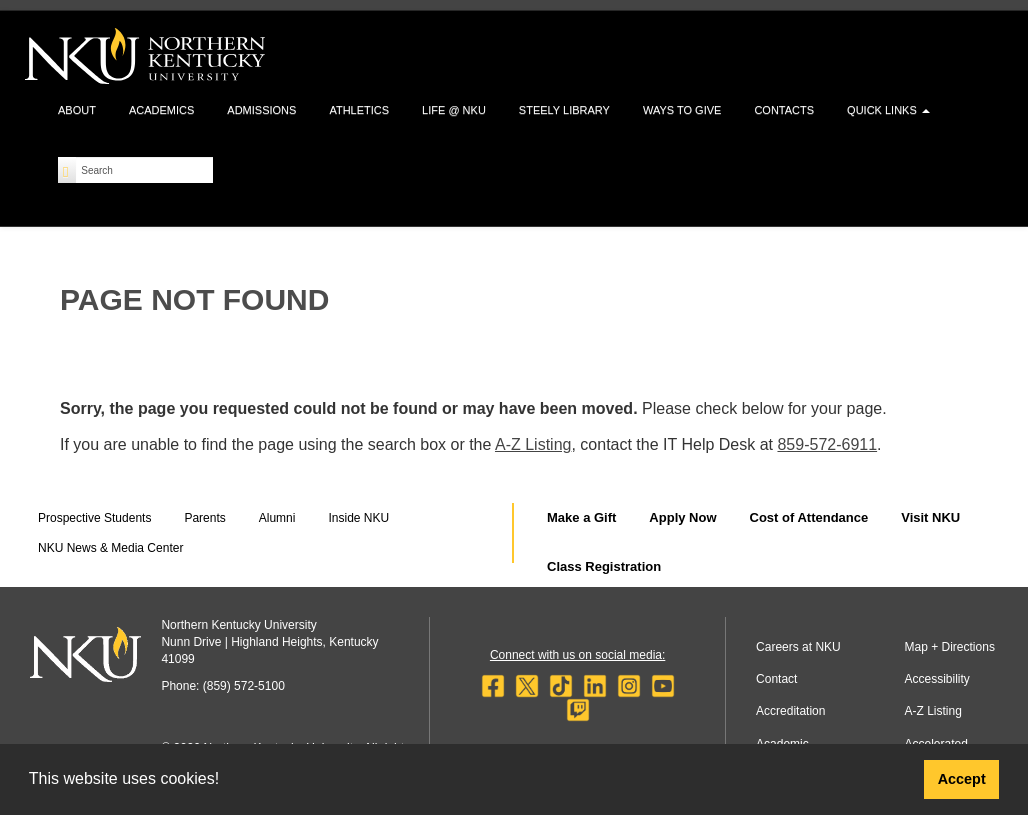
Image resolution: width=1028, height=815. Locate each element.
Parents (204, 518)
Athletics (359, 110)
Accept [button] (962, 779)
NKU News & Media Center (110, 548)
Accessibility (937, 679)
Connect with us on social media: (577, 655)
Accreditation (790, 711)
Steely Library (564, 110)
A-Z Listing (533, 444)
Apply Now (682, 517)
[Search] (67, 170)
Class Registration (604, 566)
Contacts (784, 110)
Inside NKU (358, 518)
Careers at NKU (798, 647)
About (77, 110)
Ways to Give (682, 110)
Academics (161, 110)
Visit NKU (930, 517)
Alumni (277, 518)
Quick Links (888, 110)
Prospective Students (94, 518)
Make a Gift (581, 517)
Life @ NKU (454, 110)
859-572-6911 (827, 444)
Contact (776, 679)
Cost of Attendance (809, 517)
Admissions (261, 110)
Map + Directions (950, 647)
